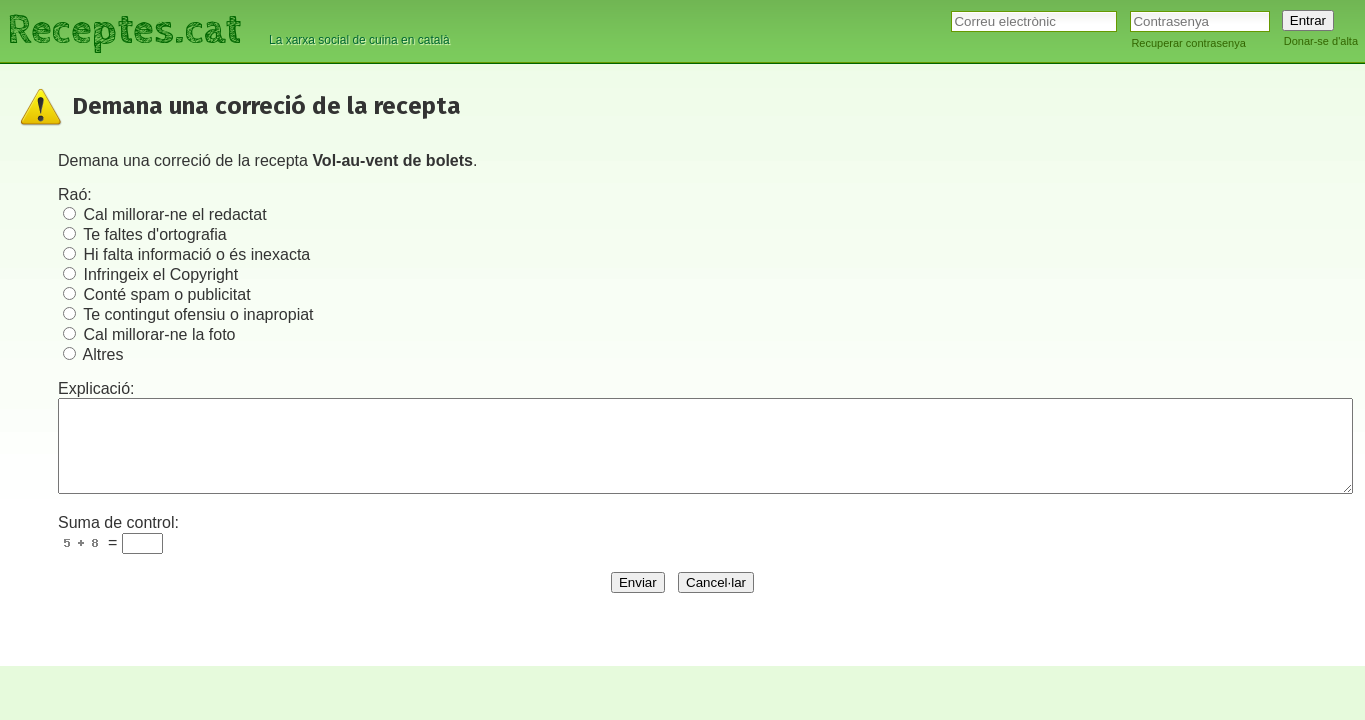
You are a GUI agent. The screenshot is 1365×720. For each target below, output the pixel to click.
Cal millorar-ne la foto (159, 334)
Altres (103, 354)
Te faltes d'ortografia (155, 234)
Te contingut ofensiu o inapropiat (198, 314)
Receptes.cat (124, 30)
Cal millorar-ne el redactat (174, 214)
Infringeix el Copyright (160, 274)
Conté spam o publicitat (166, 294)
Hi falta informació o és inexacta (196, 254)
